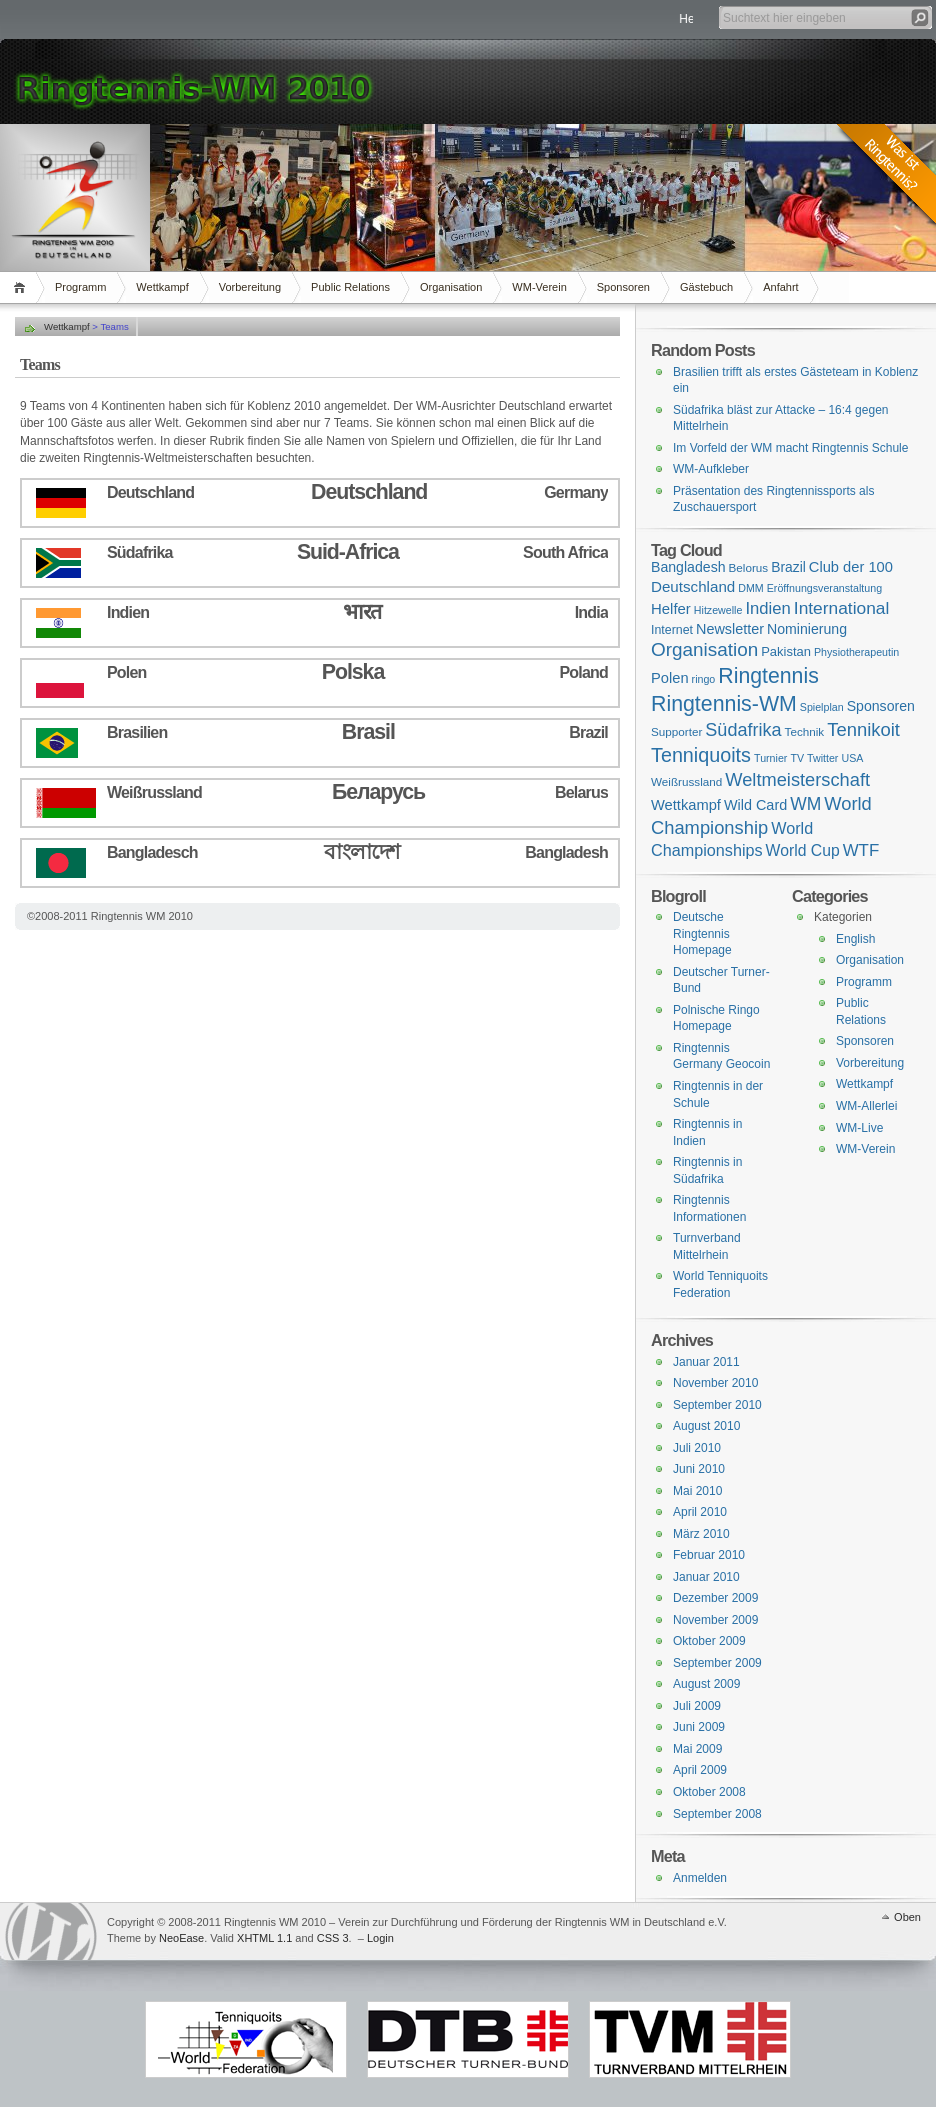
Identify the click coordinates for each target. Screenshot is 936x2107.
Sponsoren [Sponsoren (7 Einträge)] (881, 706)
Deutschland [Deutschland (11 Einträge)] (693, 586)
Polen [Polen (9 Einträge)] (670, 678)
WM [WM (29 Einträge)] (805, 804)
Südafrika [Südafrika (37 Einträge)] (743, 730)
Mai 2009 (697, 1749)
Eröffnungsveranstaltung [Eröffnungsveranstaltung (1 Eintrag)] (824, 588)
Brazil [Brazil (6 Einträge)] (788, 567)
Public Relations (350, 287)
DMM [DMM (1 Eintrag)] (750, 588)
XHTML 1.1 (264, 1938)
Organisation (451, 287)
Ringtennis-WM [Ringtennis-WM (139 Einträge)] (724, 704)
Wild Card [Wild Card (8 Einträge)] (755, 805)
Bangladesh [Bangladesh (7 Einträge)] (688, 567)
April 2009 (700, 1770)
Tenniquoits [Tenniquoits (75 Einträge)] (701, 755)
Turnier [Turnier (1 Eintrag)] (770, 758)
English (855, 939)
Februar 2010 (709, 1555)
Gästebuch (706, 287)
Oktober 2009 (709, 1641)
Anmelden (700, 1878)
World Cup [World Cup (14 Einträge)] (803, 850)
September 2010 (717, 1405)
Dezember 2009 (715, 1598)
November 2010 (715, 1383)
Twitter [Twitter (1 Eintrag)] (822, 758)
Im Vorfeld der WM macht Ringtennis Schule (790, 448)
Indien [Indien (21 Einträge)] (767, 608)
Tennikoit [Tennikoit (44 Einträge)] (863, 729)
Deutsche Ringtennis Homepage (702, 933)
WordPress (51, 1931)
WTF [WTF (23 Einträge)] (861, 850)
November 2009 (715, 1620)
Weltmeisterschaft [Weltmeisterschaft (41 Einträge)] (797, 779)
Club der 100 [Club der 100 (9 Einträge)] (851, 567)
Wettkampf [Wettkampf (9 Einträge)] (686, 805)
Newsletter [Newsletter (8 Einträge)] (730, 629)
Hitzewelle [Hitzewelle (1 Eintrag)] (718, 610)
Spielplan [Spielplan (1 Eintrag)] (822, 707)
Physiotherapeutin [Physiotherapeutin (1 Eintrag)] (856, 652)
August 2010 (706, 1426)
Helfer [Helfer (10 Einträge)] (671, 608)
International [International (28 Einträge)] (841, 608)
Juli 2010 (697, 1448)
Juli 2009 (697, 1706)
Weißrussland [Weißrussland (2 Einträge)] (686, 781)
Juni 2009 (699, 1727)
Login (380, 1938)
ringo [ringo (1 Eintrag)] (704, 679)
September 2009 (717, 1663)
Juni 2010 (699, 1469)
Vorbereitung (250, 287)
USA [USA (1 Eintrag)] (852, 758)
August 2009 (706, 1684)
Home (22, 287)
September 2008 (717, 1814)
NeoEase (181, 1938)
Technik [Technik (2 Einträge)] (805, 731)
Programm (80, 287)
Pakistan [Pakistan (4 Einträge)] (786, 651)
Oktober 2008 (709, 1792)
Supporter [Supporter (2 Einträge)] (676, 731)
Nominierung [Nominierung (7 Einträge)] (807, 629)
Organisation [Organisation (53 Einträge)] (704, 649)
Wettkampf (162, 287)
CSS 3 (333, 1938)
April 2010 (700, 1512)
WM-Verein (539, 287)
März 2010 (701, 1534)
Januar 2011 (706, 1362)
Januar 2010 (706, 1577)
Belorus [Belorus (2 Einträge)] (749, 567)
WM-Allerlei (866, 1106)
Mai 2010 (697, 1491)
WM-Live (859, 1128)
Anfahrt (780, 287)
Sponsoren (623, 287)
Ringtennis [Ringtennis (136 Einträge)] (768, 676)
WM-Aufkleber (711, 469)
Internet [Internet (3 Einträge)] (672, 630)
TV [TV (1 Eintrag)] (797, 758)
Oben (907, 1917)
